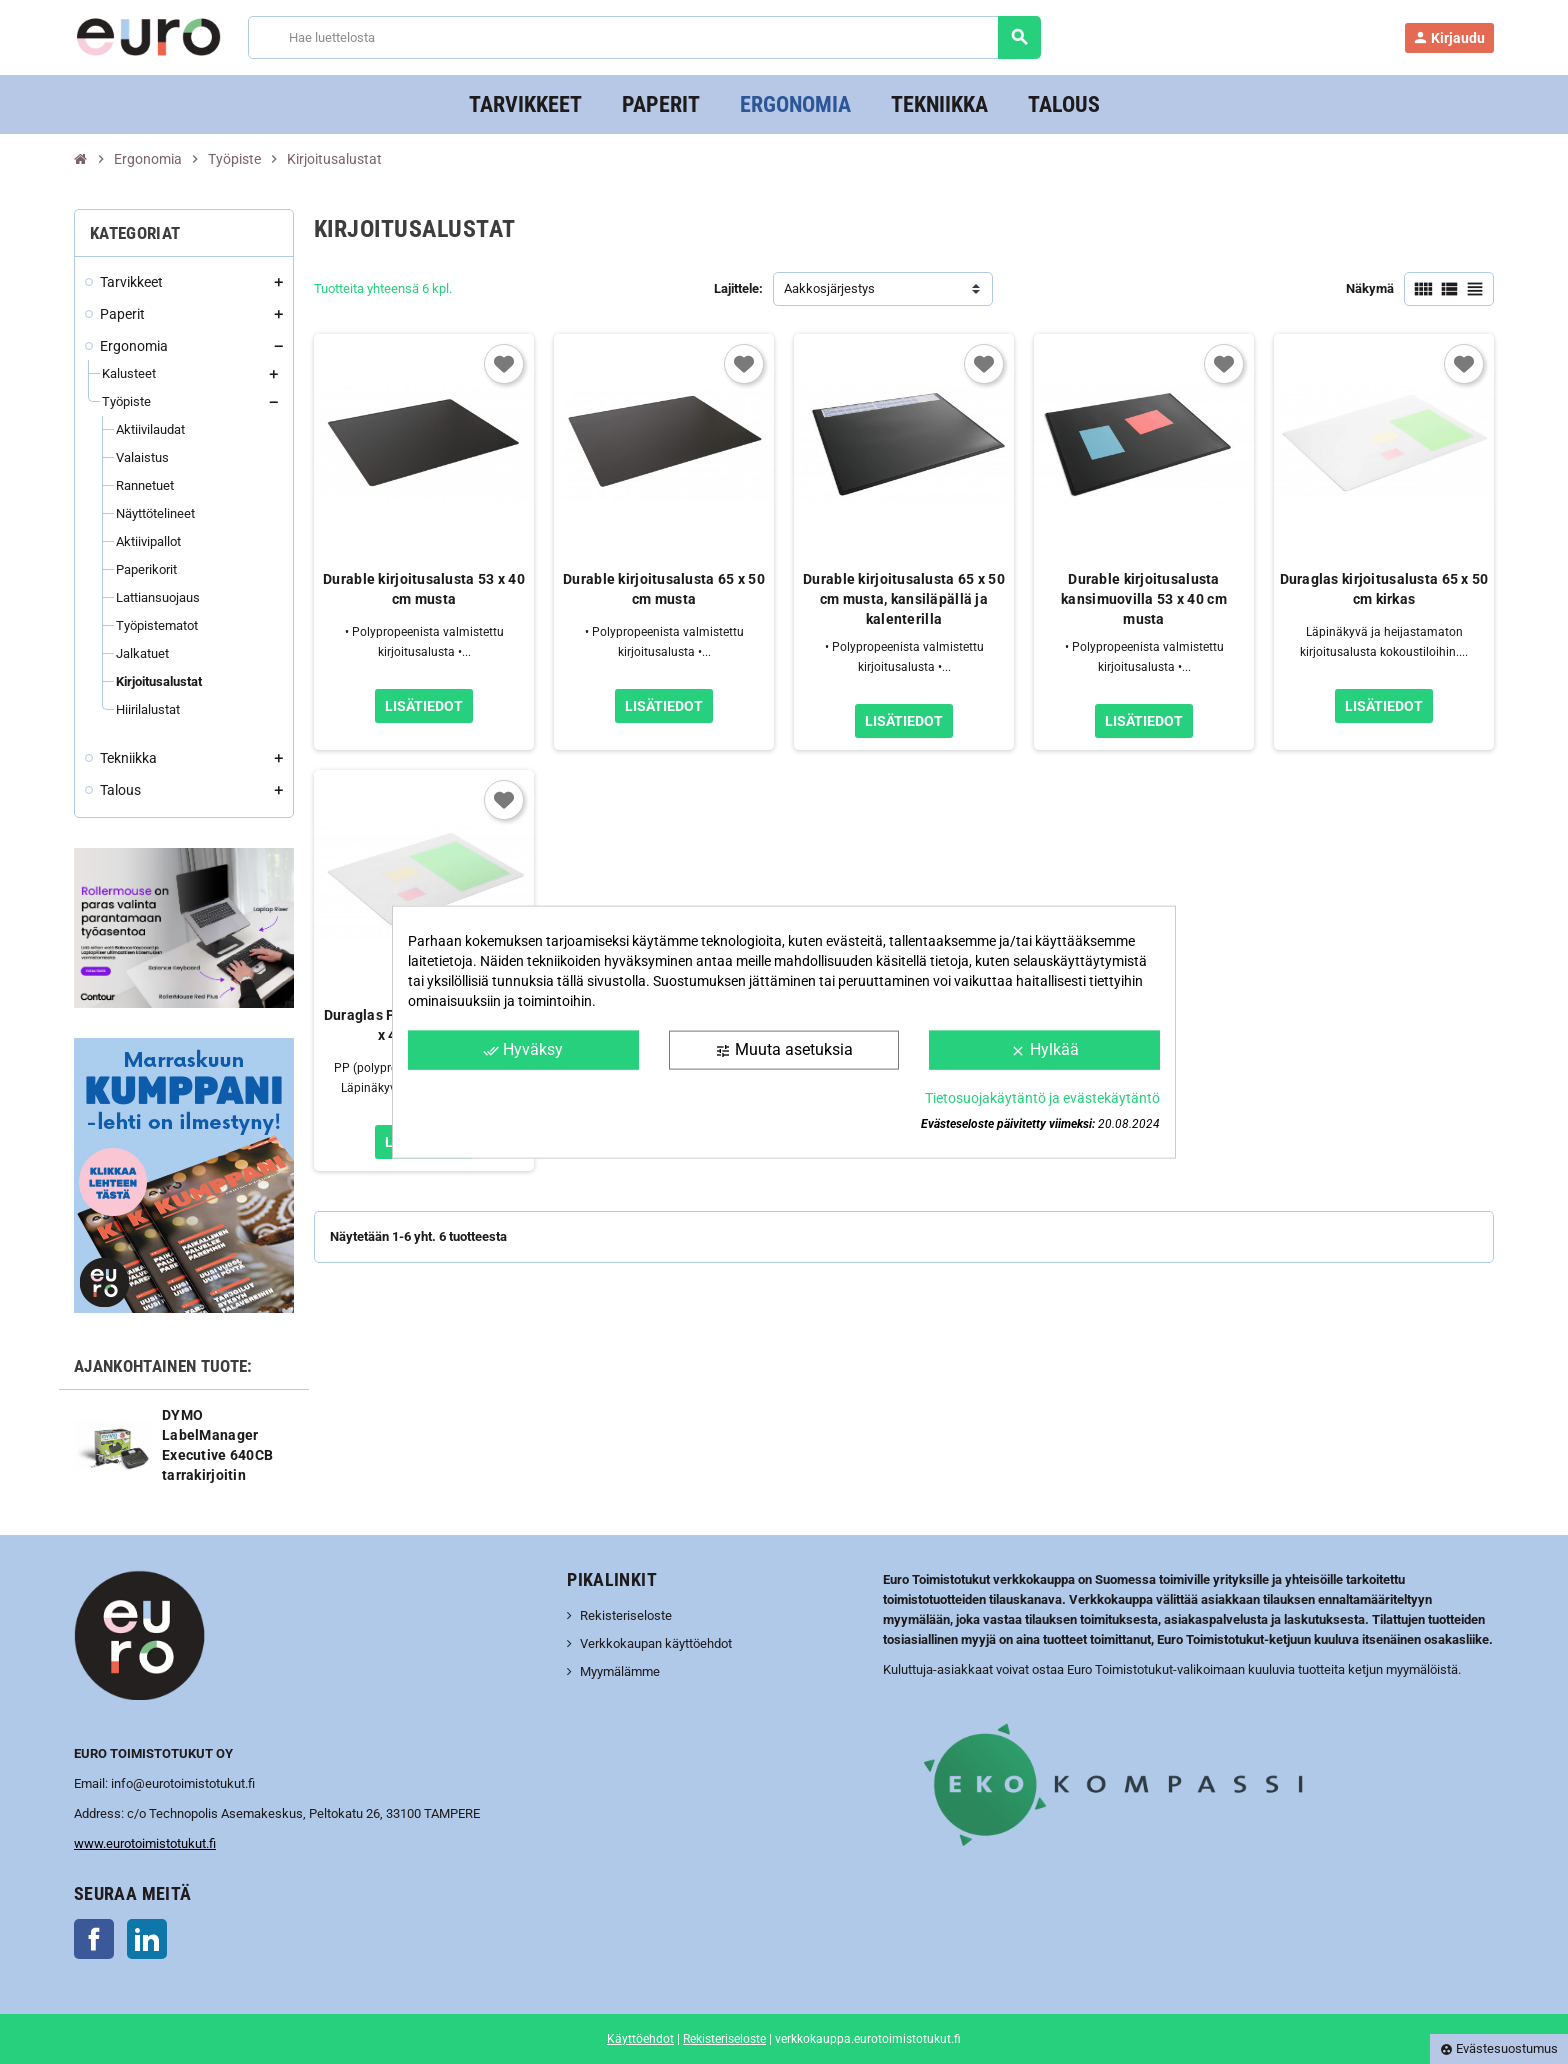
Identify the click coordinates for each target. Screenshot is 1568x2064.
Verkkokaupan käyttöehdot (656, 1643)
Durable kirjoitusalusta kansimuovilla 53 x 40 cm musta (1144, 599)
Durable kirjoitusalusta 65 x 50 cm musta (664, 589)
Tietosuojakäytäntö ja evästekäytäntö (1042, 1097)
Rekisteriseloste (626, 1615)
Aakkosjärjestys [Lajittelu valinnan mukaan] (829, 288)
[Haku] (643, 37)
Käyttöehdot (640, 2039)
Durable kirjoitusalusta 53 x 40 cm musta (424, 589)
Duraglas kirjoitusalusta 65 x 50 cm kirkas (1384, 589)
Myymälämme (620, 1671)
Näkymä (1370, 288)
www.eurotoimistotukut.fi (145, 1843)
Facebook (94, 1939)
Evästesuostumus (1499, 2048)
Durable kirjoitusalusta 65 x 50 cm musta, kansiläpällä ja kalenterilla (904, 599)
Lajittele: (738, 288)
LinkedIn (147, 1939)
